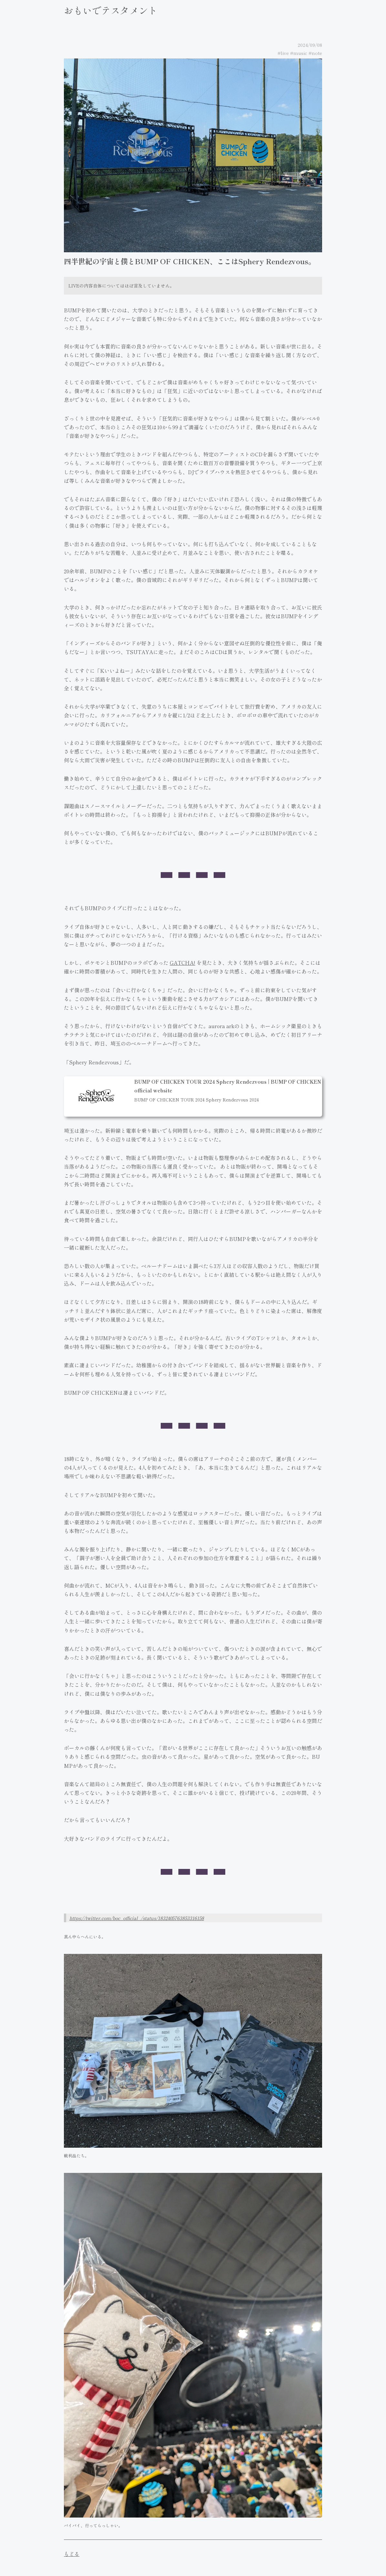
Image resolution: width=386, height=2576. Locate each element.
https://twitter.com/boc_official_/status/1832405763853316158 (136, 1917)
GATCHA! (182, 962)
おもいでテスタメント (110, 10)
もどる (71, 2554)
